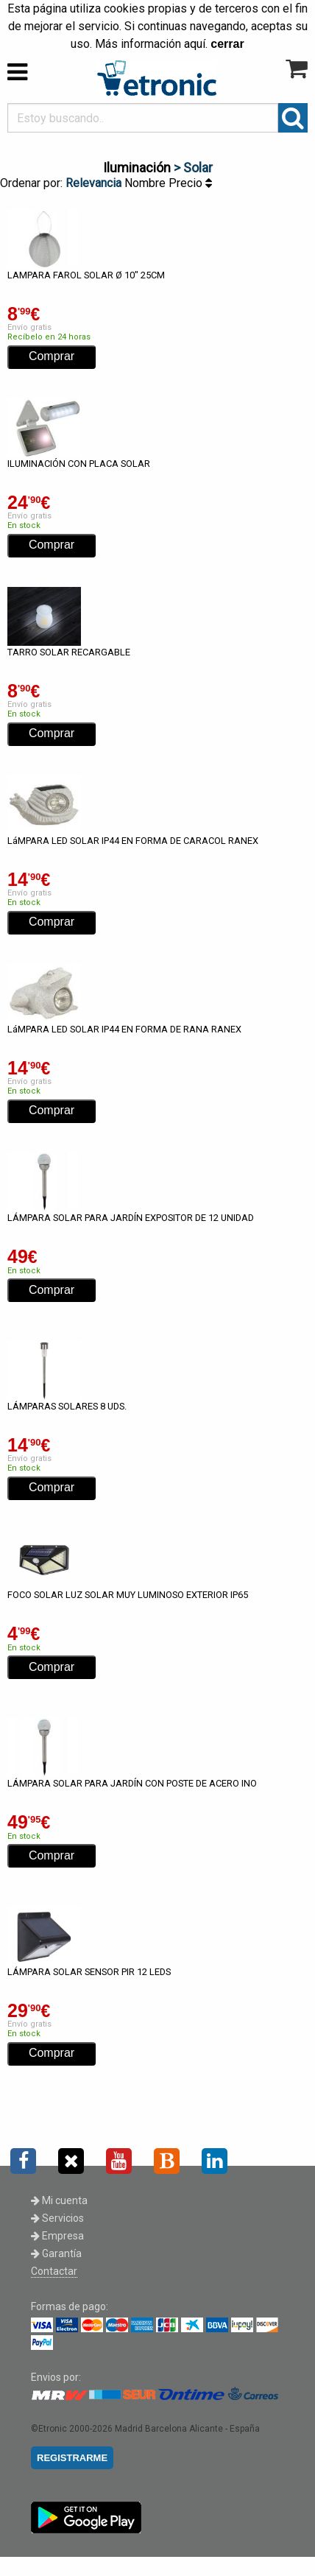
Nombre (146, 183)
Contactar (54, 2271)
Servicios (57, 2218)
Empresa (57, 2236)
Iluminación (137, 167)
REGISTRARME (72, 2457)
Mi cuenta (59, 2200)
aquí (194, 44)
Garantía (56, 2253)
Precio (190, 183)
